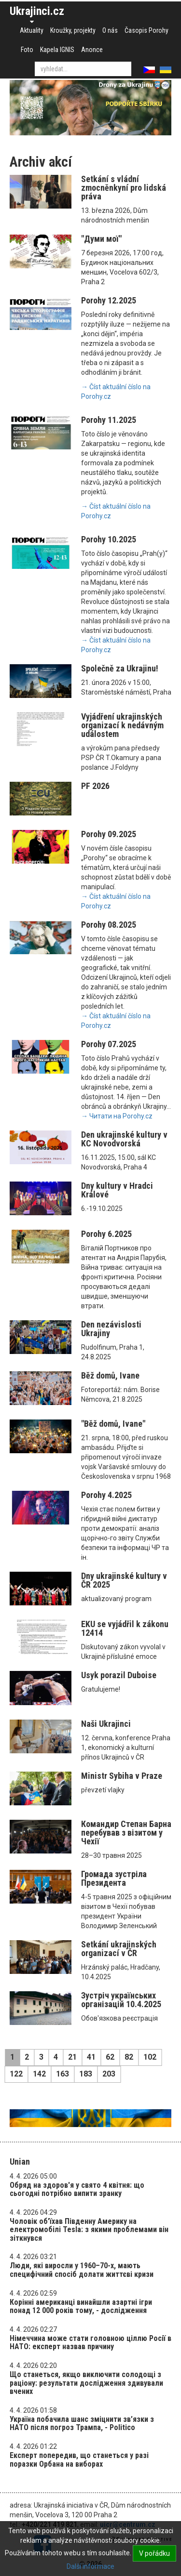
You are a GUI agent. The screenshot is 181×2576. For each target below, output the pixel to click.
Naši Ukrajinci (106, 1724)
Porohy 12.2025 (108, 300)
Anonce (92, 49)
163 (62, 2073)
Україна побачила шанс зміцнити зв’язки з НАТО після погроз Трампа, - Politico (82, 2423)
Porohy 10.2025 (108, 539)
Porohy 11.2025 (108, 420)
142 (39, 2073)
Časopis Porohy (146, 30)
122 (16, 2073)
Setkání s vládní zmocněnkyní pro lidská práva (123, 187)
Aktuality (31, 30)
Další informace (90, 2566)
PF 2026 (95, 786)
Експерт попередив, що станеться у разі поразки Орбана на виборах (79, 2460)
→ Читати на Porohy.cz (117, 1116)
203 (108, 2073)
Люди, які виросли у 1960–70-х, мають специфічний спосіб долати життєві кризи (81, 2270)
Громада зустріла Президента (114, 1878)
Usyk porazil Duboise (118, 1675)
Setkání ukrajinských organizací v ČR (118, 1948)
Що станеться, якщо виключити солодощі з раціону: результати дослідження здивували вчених (86, 2383)
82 (129, 2057)
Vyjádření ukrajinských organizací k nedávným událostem (122, 725)
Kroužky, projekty (73, 30)
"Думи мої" (101, 239)
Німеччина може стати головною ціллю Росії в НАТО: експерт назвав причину (90, 2343)
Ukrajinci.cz (37, 11)
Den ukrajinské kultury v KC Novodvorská (124, 1139)
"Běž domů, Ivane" (113, 1424)
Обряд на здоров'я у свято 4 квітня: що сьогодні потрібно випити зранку (77, 2189)
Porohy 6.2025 (106, 1234)
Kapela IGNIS (57, 49)
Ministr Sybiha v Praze (121, 1776)
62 (110, 2057)
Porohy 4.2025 (106, 1495)
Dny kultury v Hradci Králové (117, 1190)
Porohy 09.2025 (108, 834)
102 (149, 2057)
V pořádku (154, 2553)
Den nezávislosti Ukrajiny (111, 1328)
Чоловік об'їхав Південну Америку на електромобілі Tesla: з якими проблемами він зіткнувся (89, 2230)
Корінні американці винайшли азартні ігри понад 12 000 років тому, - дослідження (81, 2306)
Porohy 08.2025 (108, 925)
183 (85, 2073)
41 (91, 2057)
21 (72, 2057)
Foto (27, 49)
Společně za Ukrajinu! (119, 668)
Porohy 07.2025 (108, 1044)
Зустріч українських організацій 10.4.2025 (121, 1999)
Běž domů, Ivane (110, 1375)
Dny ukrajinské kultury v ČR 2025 (124, 1580)
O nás (110, 30)
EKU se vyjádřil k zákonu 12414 (124, 1628)
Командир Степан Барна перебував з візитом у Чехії (126, 1832)
